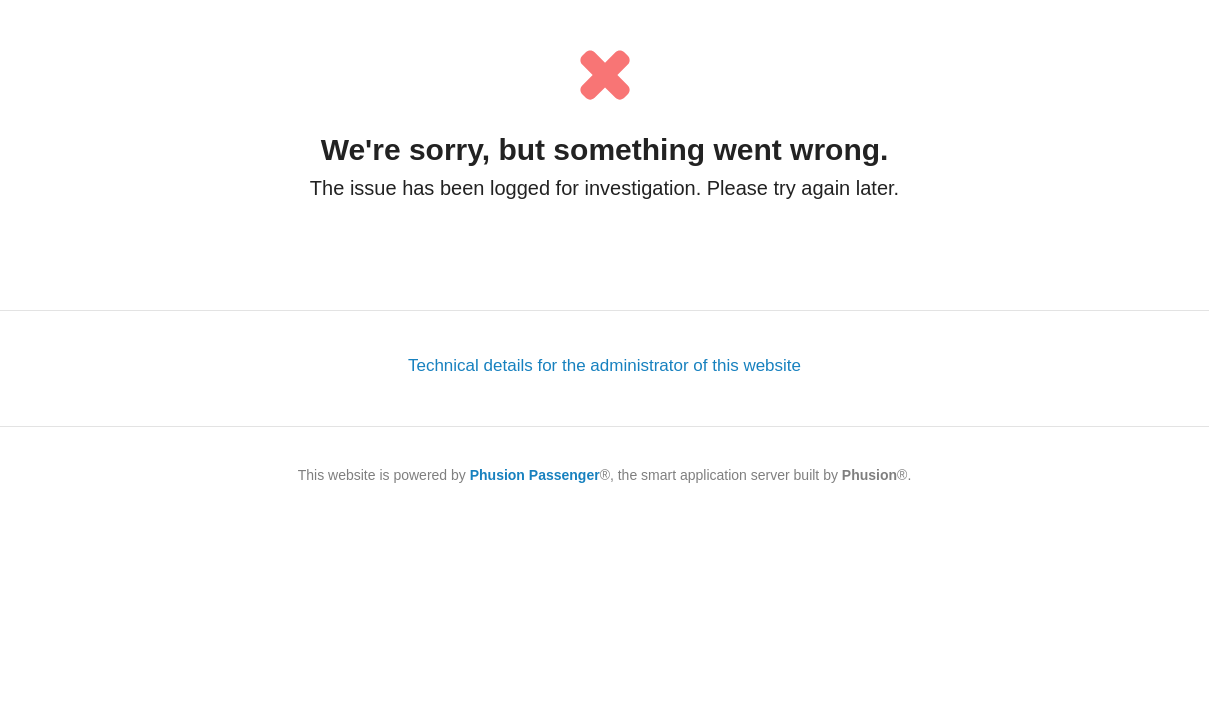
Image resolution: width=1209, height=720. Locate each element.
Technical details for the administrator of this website (604, 365)
